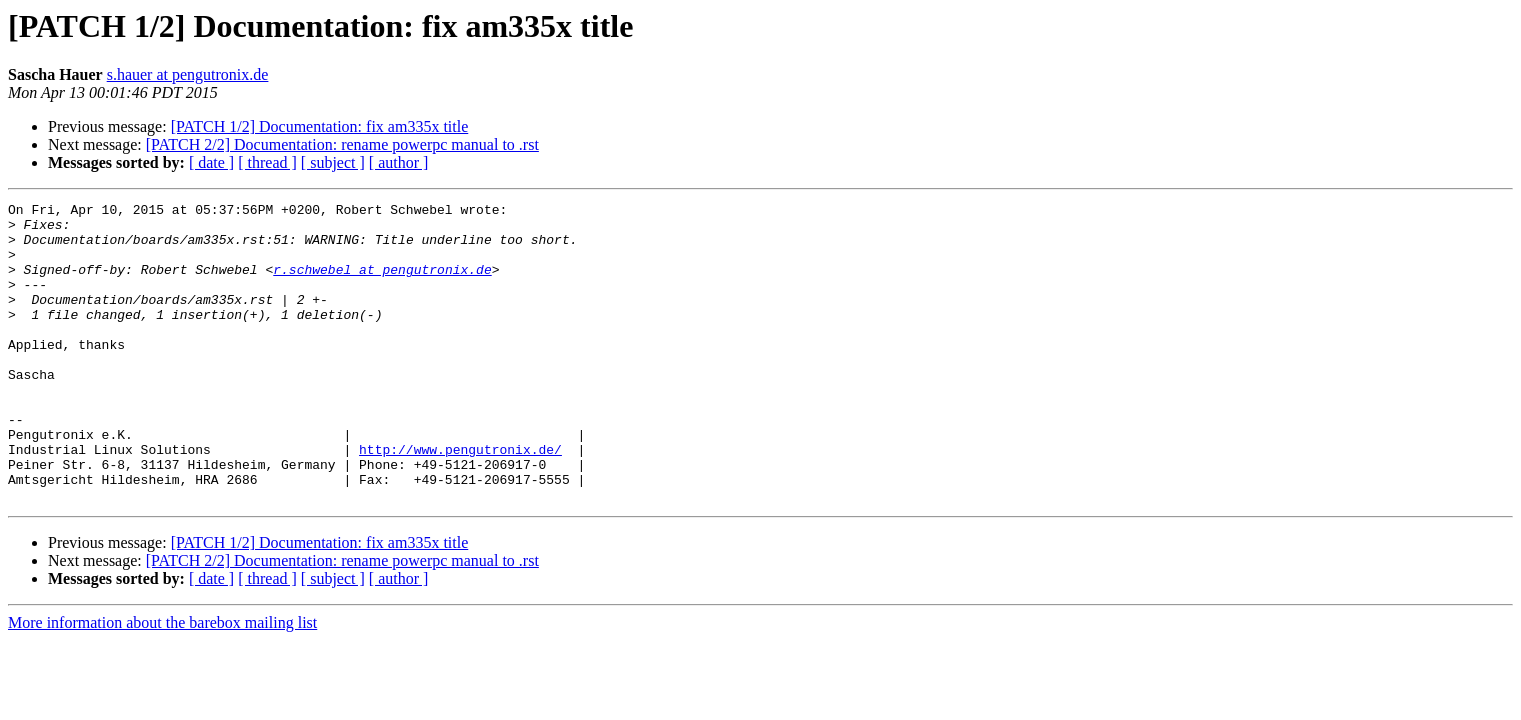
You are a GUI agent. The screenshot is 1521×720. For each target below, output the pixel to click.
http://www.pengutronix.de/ (460, 500)
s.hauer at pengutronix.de (188, 74)
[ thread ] (267, 162)
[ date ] (211, 162)
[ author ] (399, 162)
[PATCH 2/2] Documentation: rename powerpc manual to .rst (342, 144)
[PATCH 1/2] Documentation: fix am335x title (320, 126)
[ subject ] (333, 162)
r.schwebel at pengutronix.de (382, 284)
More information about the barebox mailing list (162, 682)
